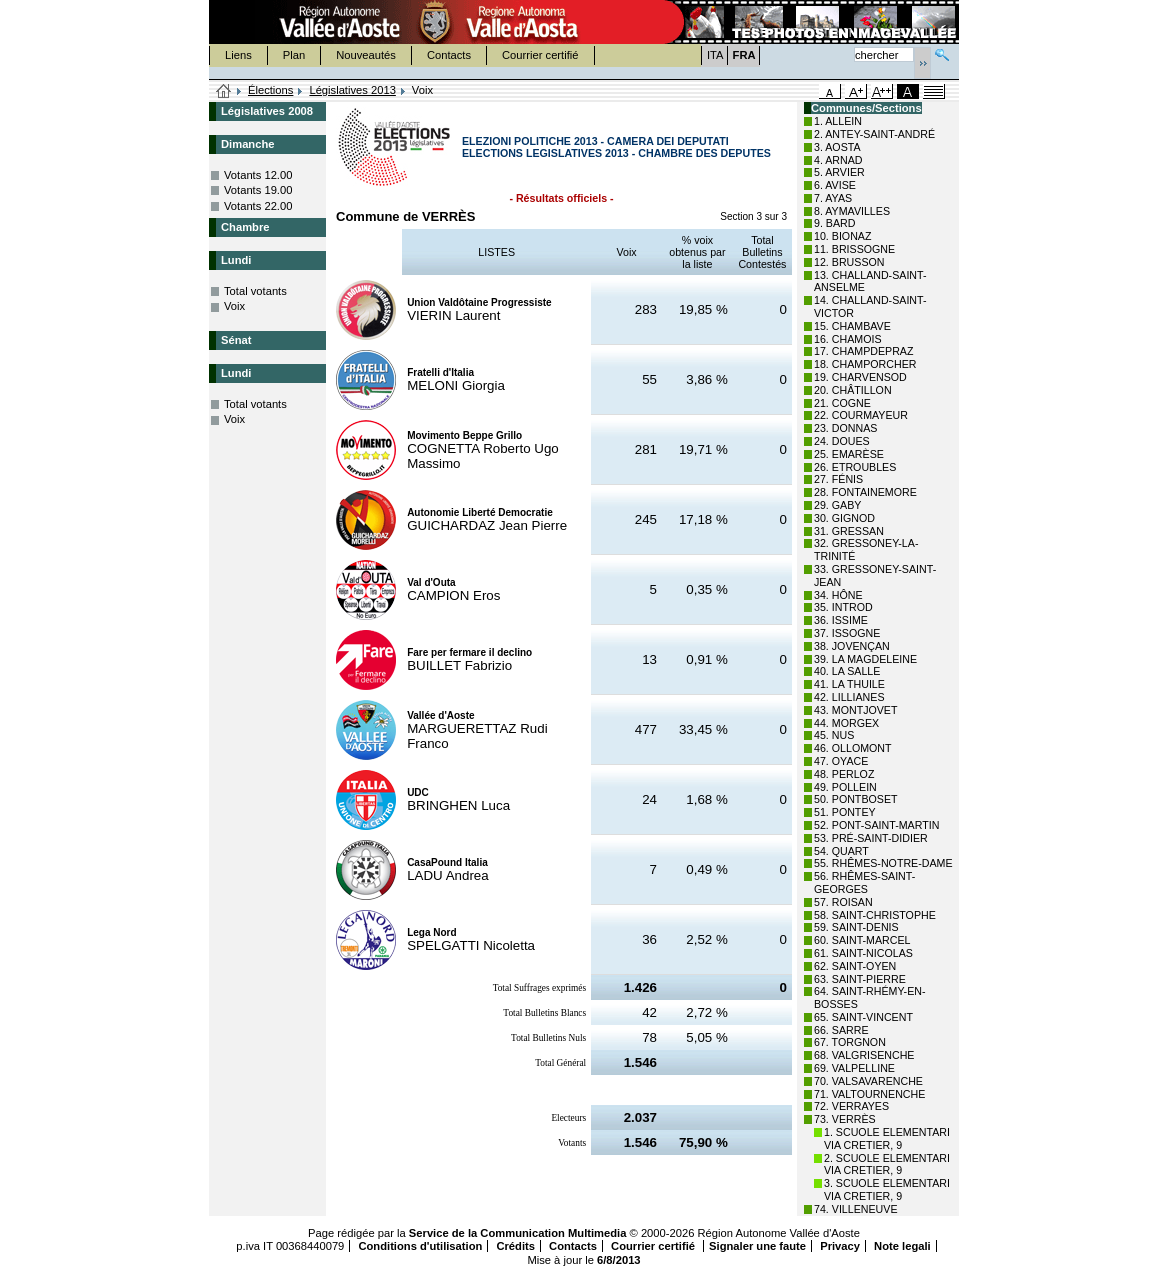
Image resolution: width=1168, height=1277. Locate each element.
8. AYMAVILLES (852, 211)
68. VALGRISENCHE (864, 1055)
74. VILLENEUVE (856, 1209)
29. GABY (837, 505)
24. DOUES (842, 441)
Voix (234, 306)
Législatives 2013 (352, 90)
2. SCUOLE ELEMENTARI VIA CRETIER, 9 (887, 1164)
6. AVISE (835, 185)
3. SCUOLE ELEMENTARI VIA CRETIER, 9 (887, 1189)
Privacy (840, 1246)
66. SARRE (841, 1030)
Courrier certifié (540, 55)
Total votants (255, 291)
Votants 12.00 (258, 175)
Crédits (515, 1246)
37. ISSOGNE (847, 633)
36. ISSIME (841, 620)
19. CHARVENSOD (860, 377)
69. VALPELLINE (854, 1068)
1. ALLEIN (838, 121)
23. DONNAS (845, 428)
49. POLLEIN (845, 787)
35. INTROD (843, 607)
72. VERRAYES (851, 1106)
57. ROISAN (843, 902)
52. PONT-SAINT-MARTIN (876, 825)
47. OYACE (841, 761)
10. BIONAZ (842, 236)
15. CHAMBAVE (852, 326)
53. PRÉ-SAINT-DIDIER (871, 838)
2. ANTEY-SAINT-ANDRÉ (874, 134)
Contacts (449, 55)
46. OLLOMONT (853, 748)
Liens (238, 55)
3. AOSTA (837, 147)
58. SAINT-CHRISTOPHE (875, 915)
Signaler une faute (757, 1246)
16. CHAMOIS (848, 339)
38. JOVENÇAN (852, 646)
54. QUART (841, 851)
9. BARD (834, 223)
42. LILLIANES (849, 697)
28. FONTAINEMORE (865, 492)
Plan (294, 55)
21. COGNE (842, 403)
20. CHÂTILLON (853, 390)
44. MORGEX (846, 723)
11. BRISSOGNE (854, 249)
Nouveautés (366, 55)
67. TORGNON (850, 1042)
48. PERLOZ (844, 774)
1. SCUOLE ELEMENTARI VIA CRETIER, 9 (887, 1138)
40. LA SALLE (847, 671)
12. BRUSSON (849, 262)
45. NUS (834, 735)
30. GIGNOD (844, 518)
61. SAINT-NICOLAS (863, 953)
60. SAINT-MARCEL (862, 940)
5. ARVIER (839, 172)
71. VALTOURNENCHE (869, 1094)
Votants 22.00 (258, 206)
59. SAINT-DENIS (856, 927)
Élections (270, 90)
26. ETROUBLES (855, 467)
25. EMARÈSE (849, 454)
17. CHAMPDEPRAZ (863, 351)
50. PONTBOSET (856, 799)
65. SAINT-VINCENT (863, 1017)
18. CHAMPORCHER (865, 364)
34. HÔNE (838, 595)
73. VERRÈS (845, 1119)
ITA (715, 55)
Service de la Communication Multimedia (518, 1233)
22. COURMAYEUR (861, 415)
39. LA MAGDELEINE (865, 659)
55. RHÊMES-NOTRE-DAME (883, 863)
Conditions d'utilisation (420, 1246)
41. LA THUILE (849, 684)
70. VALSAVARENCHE (868, 1081)
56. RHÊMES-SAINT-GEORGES (864, 882)
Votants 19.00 (258, 190)
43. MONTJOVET (856, 710)
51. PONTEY (845, 812)
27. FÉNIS (838, 479)
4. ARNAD (838, 160)
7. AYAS (833, 198)
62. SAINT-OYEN (855, 966)
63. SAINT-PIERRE (860, 979)
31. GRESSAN (849, 531)
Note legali (902, 1246)
